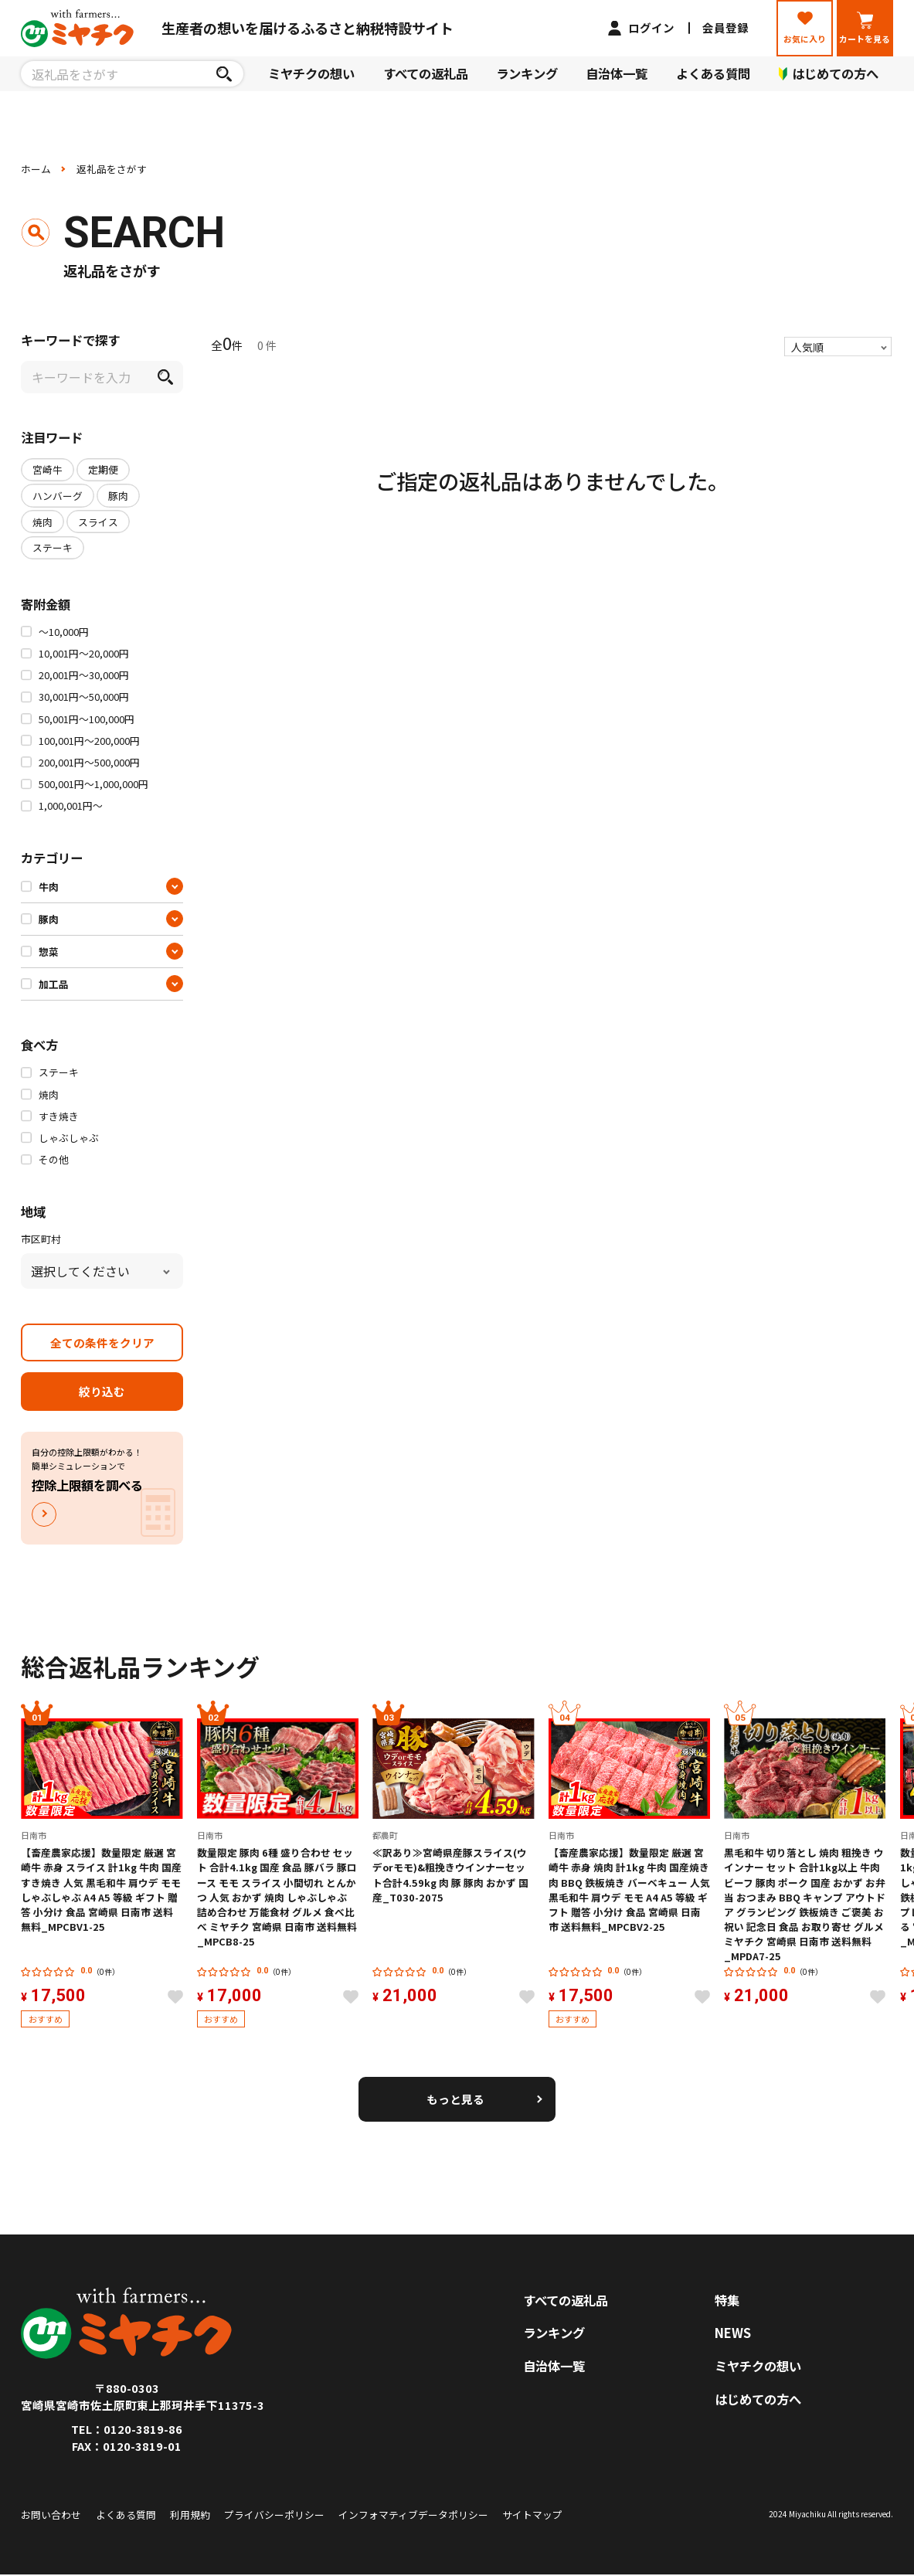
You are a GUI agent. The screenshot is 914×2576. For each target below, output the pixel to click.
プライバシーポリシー (274, 2514)
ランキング (527, 73)
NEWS (733, 2332)
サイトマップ (532, 2514)
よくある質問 (713, 73)
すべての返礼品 (425, 73)
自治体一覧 (616, 73)
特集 (727, 2300)
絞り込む (102, 1391)
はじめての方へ (758, 2399)
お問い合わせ (51, 2514)
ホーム (36, 168)
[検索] (224, 73)
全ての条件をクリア (102, 1342)
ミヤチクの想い (311, 73)
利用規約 (190, 2514)
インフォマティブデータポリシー (413, 2514)
